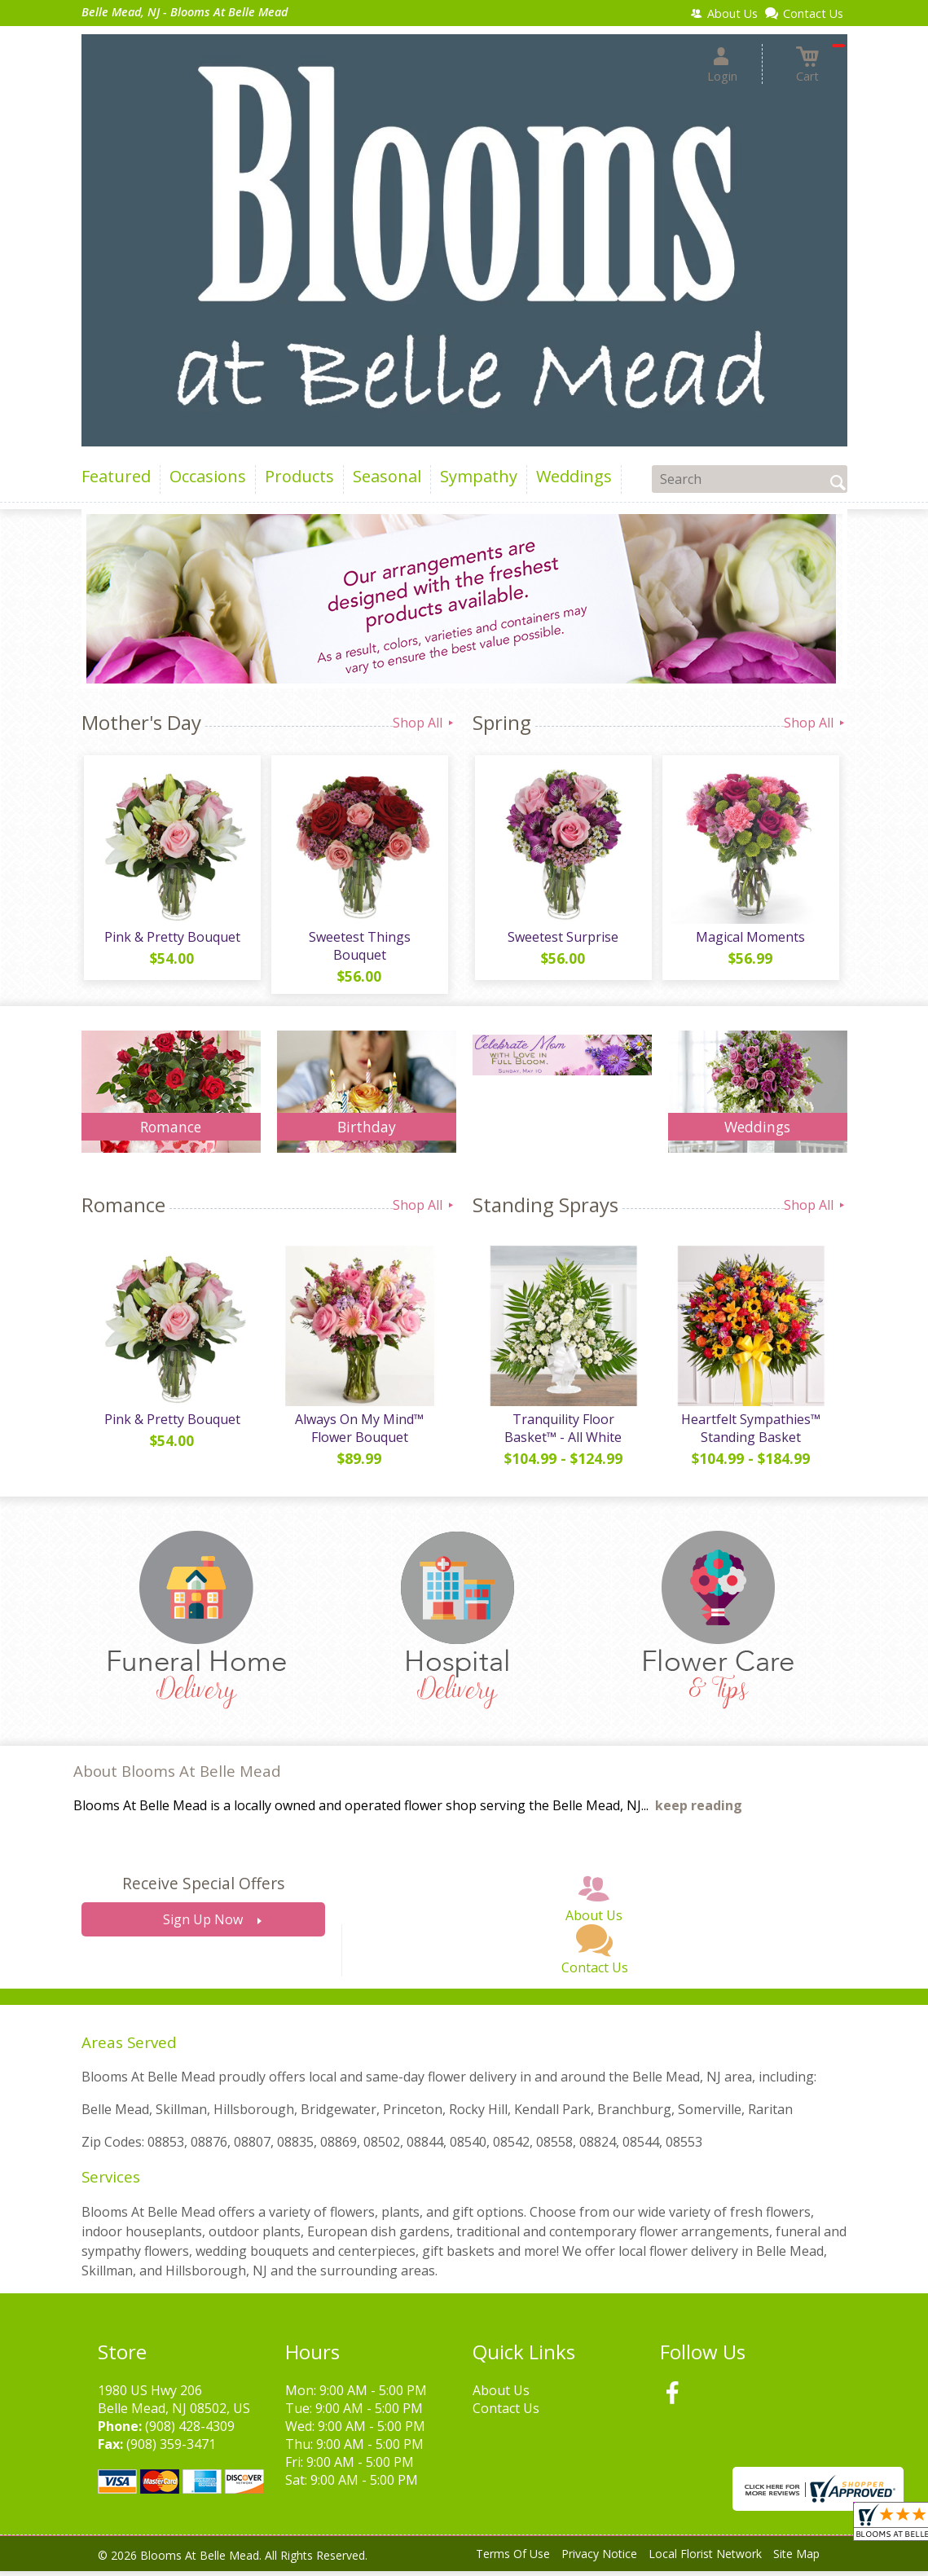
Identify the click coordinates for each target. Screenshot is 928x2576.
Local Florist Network (705, 2559)
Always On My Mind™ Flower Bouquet (358, 1433)
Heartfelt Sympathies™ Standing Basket (749, 1433)
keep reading (698, 1811)
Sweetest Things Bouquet (358, 948)
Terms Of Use (513, 2559)
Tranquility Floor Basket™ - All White (562, 1433)
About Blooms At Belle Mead (177, 1776)
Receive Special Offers (203, 1889)
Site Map (796, 2559)
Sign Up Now (203, 1925)
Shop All (424, 723)
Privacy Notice (599, 2559)
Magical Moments (749, 939)
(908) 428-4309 (190, 2431)
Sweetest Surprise (562, 939)
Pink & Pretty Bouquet (171, 939)
